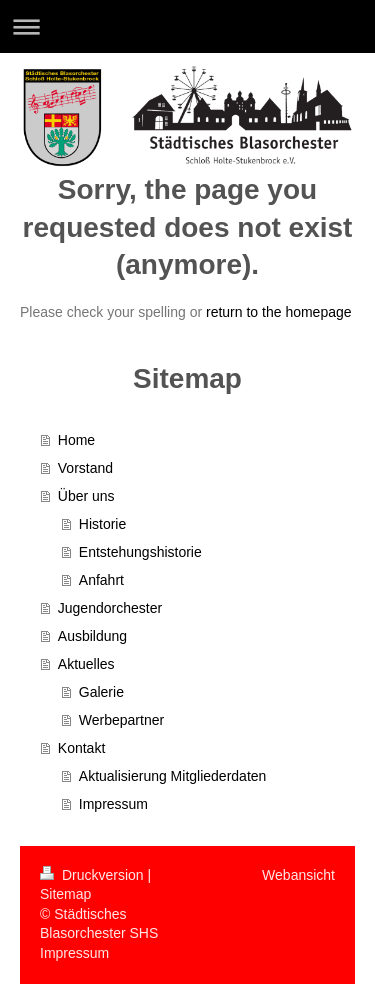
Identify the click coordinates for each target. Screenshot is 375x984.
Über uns (86, 496)
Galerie (101, 692)
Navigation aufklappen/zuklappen (187, 26)
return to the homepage (279, 312)
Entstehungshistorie (140, 552)
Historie (102, 524)
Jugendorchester (110, 608)
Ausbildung (92, 636)
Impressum (113, 804)
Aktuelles (86, 664)
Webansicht (298, 875)
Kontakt (81, 748)
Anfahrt (101, 580)
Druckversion (93, 875)
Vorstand (85, 468)
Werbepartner (121, 720)
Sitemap (65, 894)
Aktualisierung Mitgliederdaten (173, 776)
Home (76, 440)
